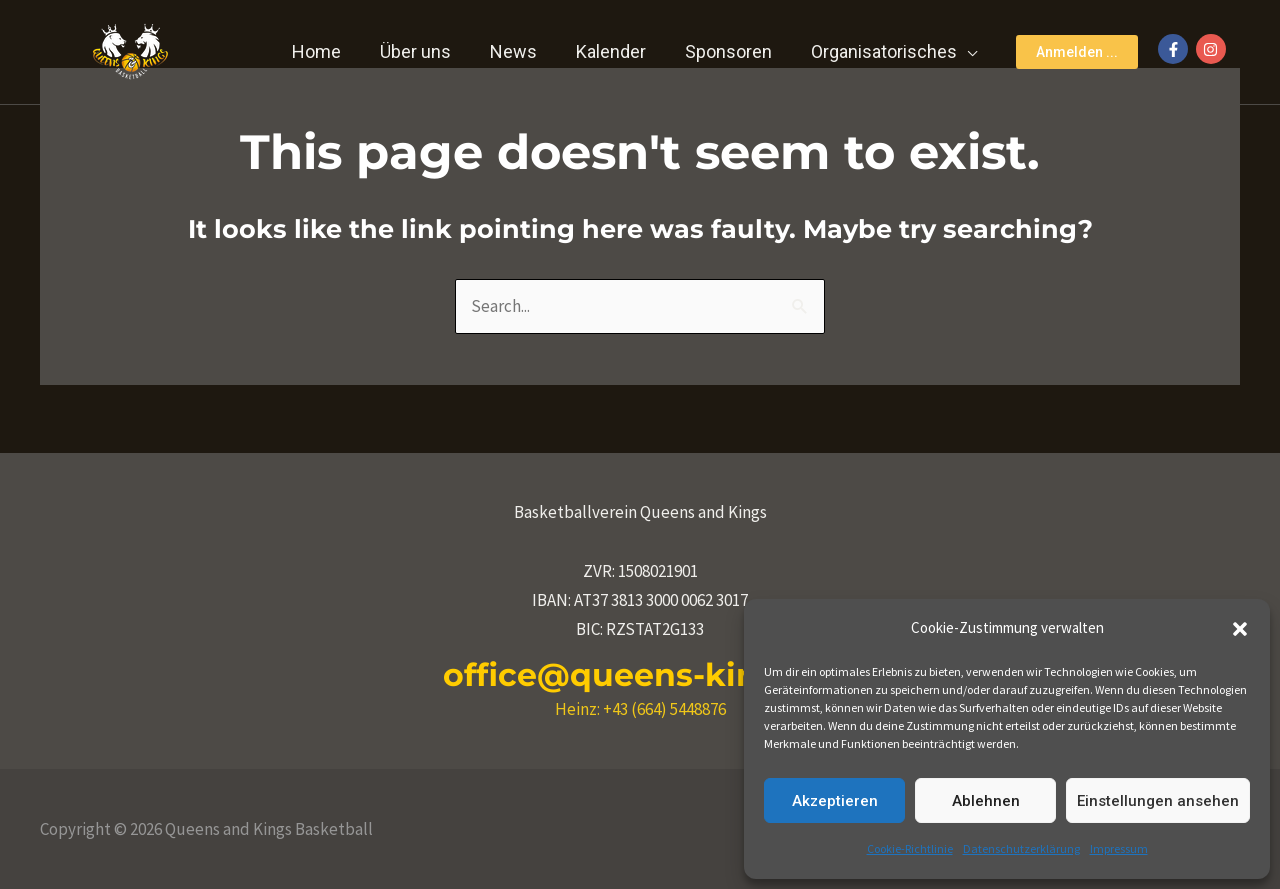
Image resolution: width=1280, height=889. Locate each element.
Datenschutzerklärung (1021, 848)
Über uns (428, 51)
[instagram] (1213, 49)
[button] (1240, 629)
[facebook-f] (1175, 49)
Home (332, 51)
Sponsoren (732, 51)
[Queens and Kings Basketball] (130, 50)
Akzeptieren (835, 801)
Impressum (1119, 848)
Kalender (618, 51)
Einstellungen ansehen (1158, 801)
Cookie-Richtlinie (910, 848)
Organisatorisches (885, 51)
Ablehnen (986, 801)
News (523, 51)
